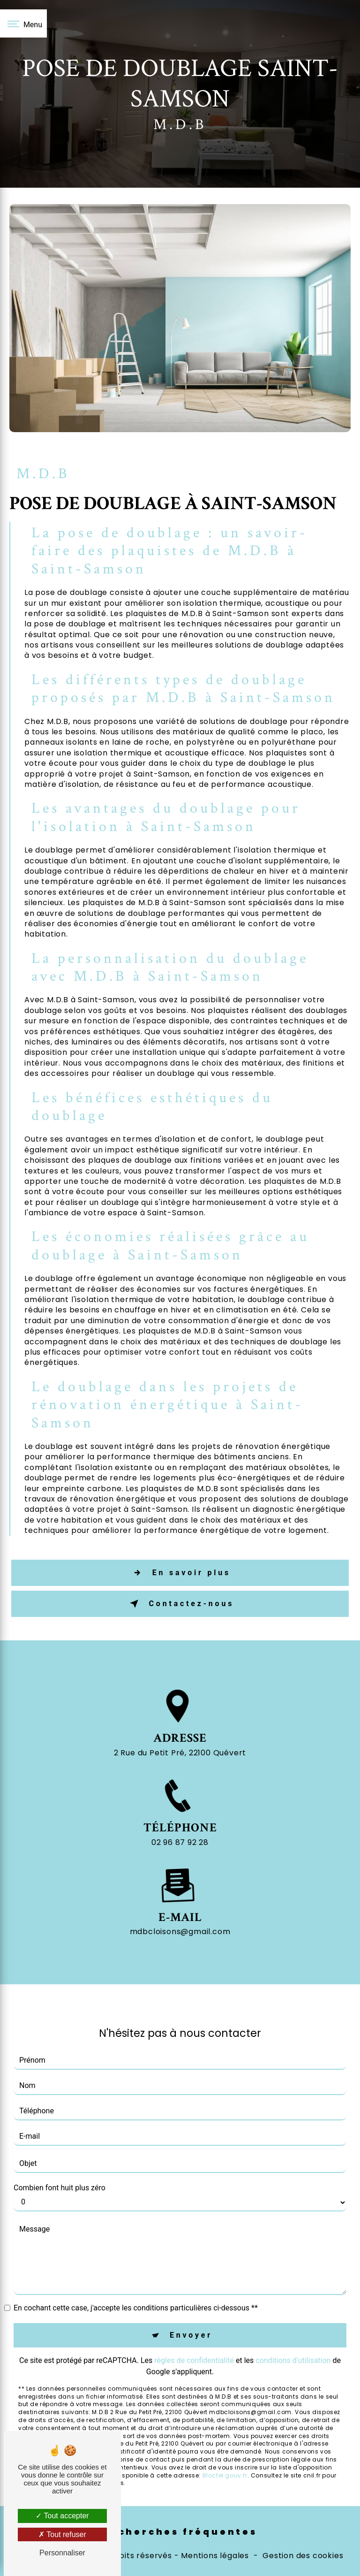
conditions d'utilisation (292, 2323)
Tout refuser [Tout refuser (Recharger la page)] (62, 2534)
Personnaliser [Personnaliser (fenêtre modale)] (62, 2553)
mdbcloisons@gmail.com (180, 1895)
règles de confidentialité (194, 2323)
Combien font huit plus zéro (59, 2151)
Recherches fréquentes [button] (180, 2532)
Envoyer (191, 2298)
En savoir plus (180, 1573)
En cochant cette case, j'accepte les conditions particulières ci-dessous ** (136, 2271)
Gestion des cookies (302, 2556)
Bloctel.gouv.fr (225, 2439)
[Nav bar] (23, 23)
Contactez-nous (180, 1604)
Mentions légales (215, 2556)
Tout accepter (62, 2516)
